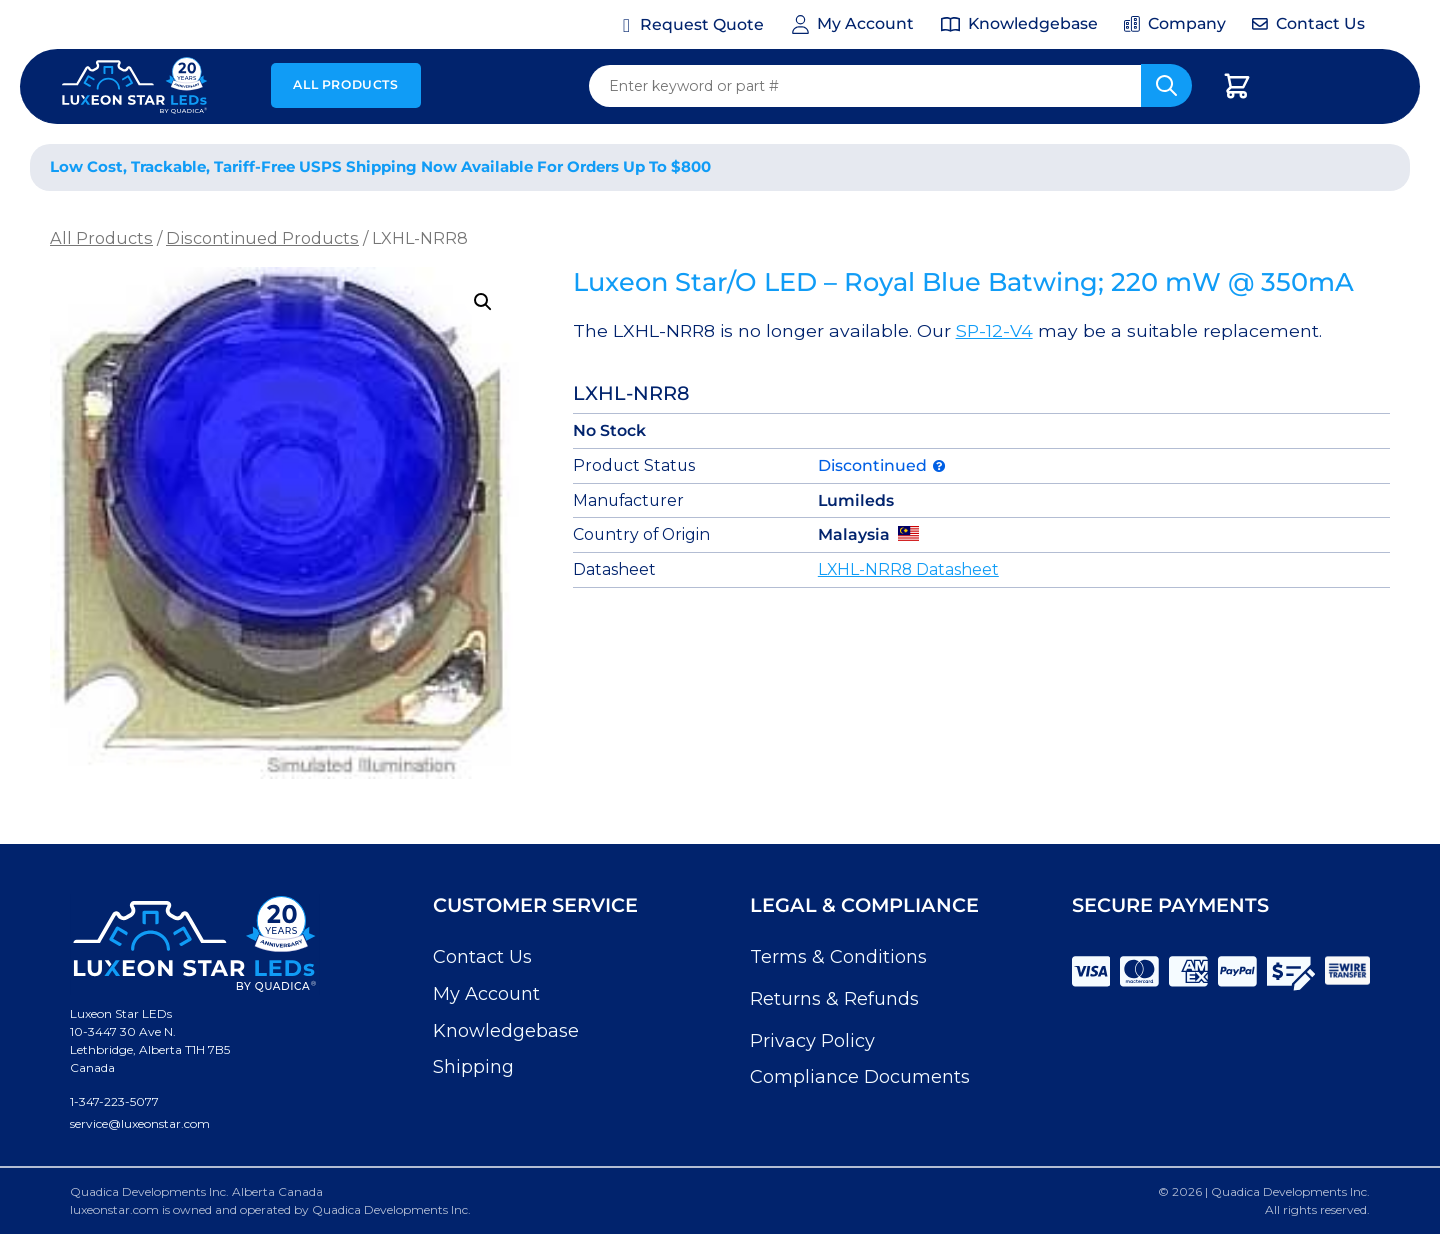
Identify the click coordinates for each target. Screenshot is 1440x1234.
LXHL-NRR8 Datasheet (908, 569)
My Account (486, 994)
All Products (345, 84)
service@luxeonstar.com (140, 1123)
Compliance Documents (860, 1077)
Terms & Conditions (838, 957)
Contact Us (482, 957)
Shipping (473, 1067)
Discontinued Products (262, 238)
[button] (483, 302)
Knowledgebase (506, 1031)
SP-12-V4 (994, 330)
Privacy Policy (812, 1041)
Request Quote (702, 24)
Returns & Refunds (834, 999)
